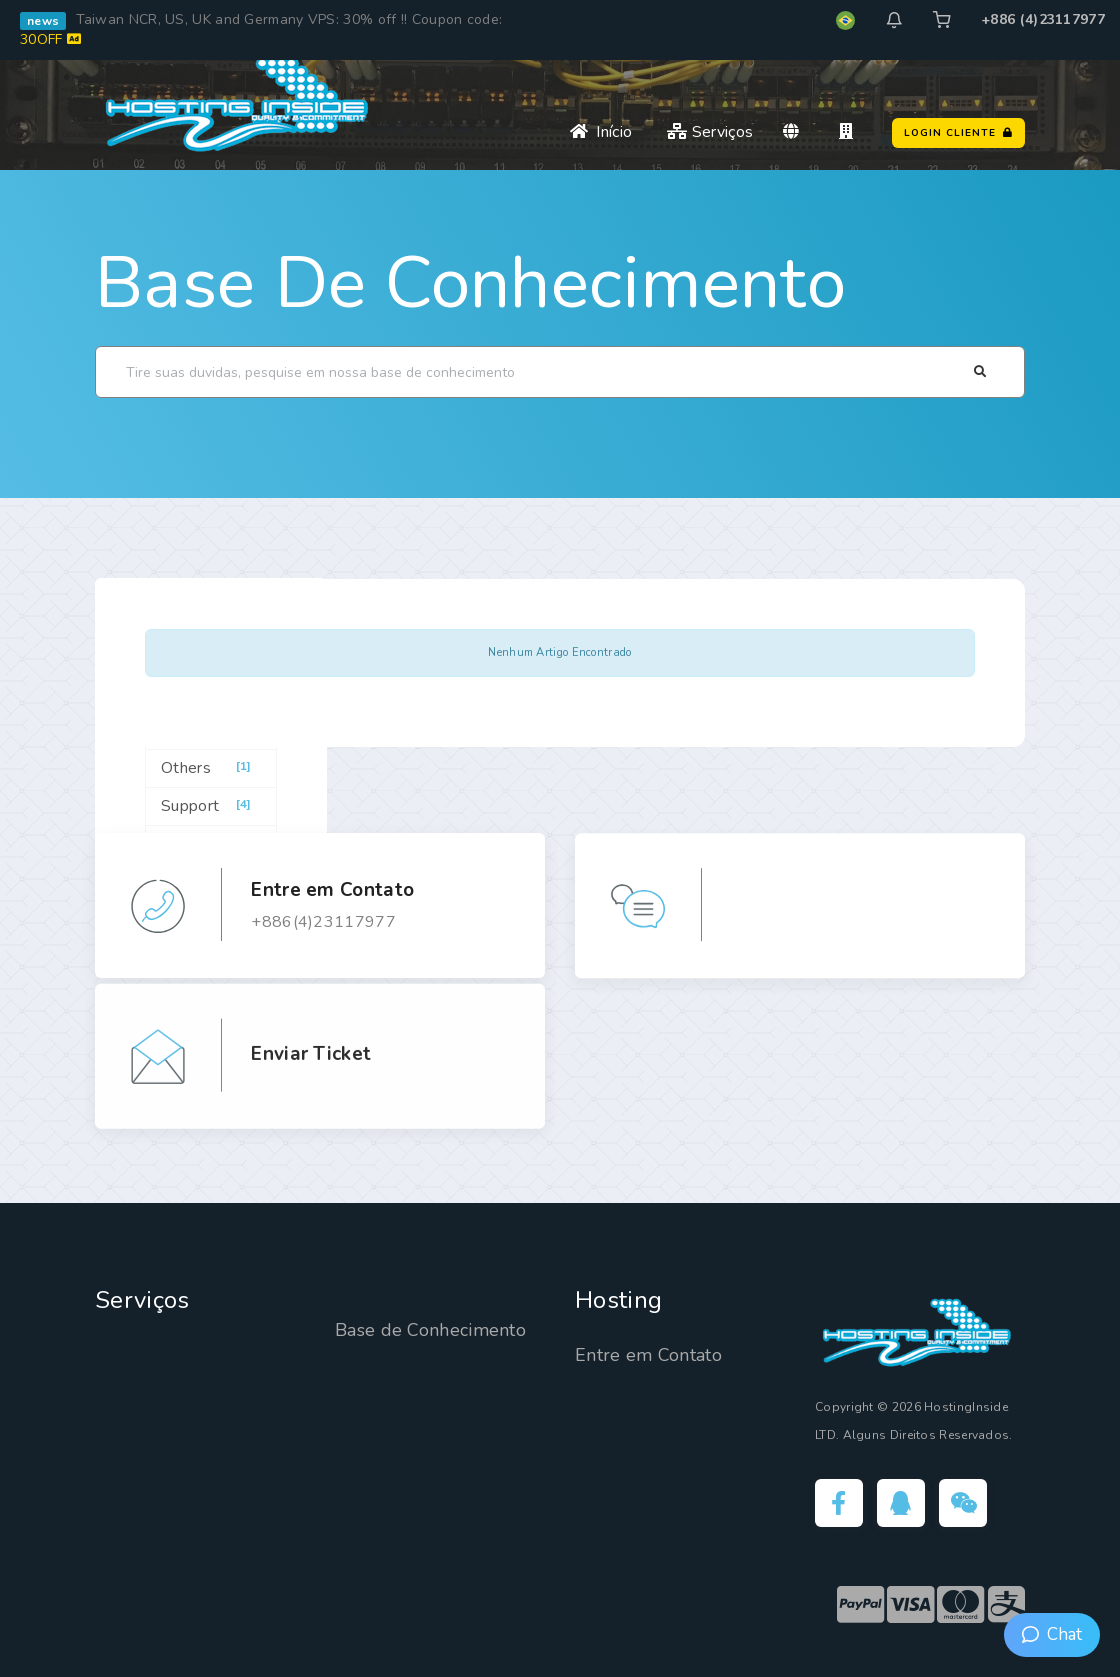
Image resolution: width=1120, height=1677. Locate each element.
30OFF (50, 39)
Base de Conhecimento (470, 283)
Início (601, 132)
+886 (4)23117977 (1043, 19)
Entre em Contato (648, 1355)
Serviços (710, 132)
